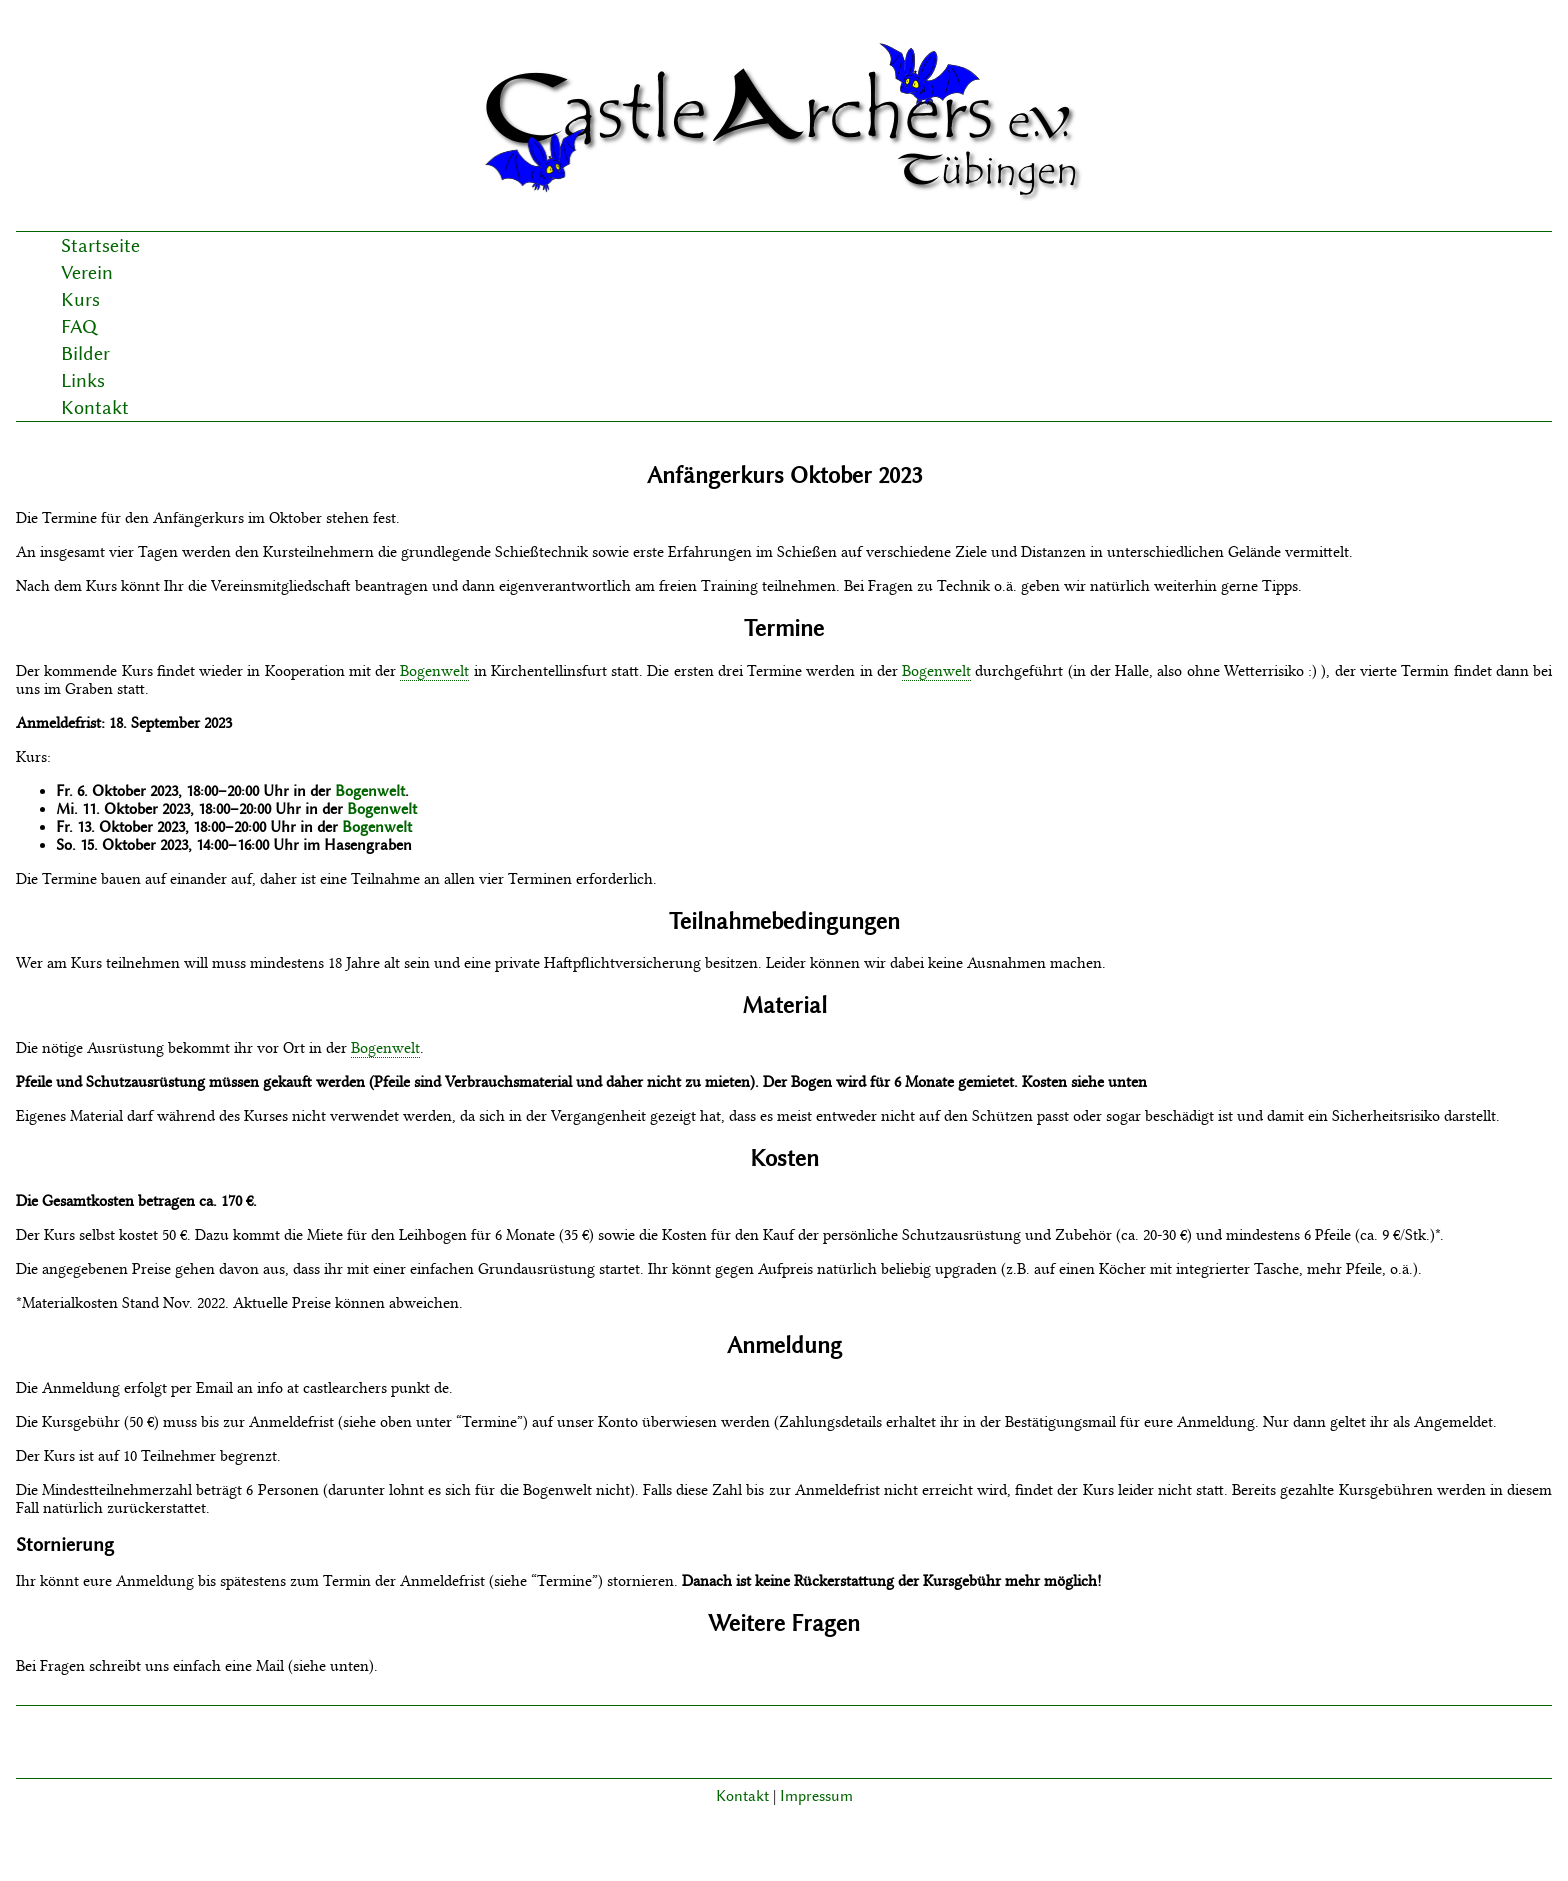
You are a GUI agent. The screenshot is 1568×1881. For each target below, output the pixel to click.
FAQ (79, 326)
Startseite (100, 245)
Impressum (816, 1796)
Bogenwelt (434, 671)
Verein (87, 272)
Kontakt (95, 407)
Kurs (80, 299)
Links (83, 380)
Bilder (85, 353)
